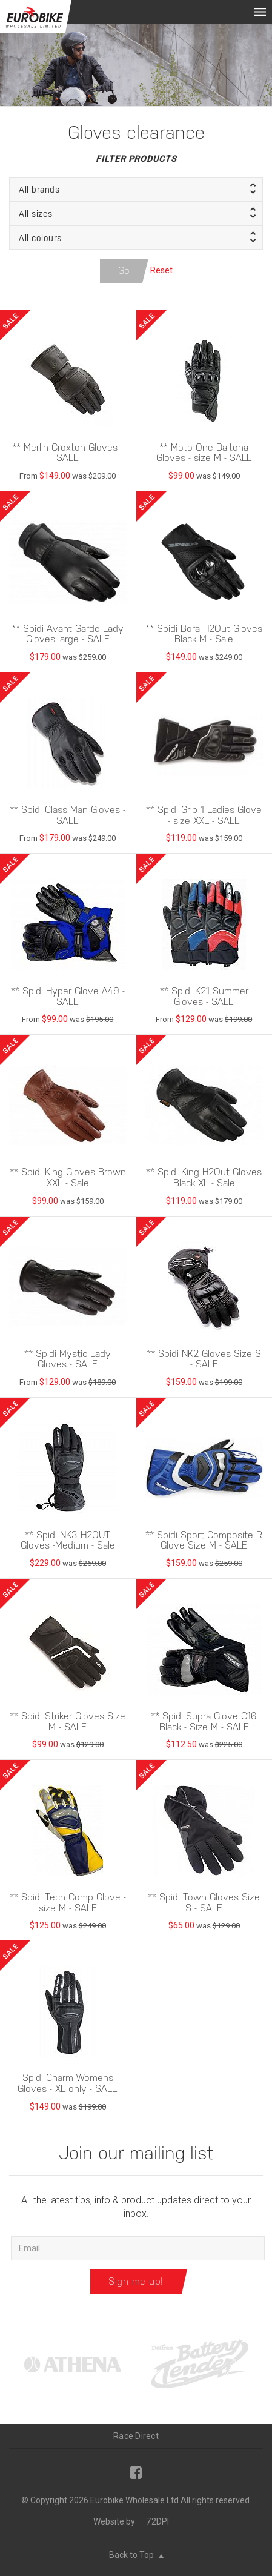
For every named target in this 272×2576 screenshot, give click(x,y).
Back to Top (136, 2555)
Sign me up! (136, 2281)
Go (124, 270)
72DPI (157, 2521)
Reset (161, 269)
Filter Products (136, 159)
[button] (136, 189)
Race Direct (136, 2436)
